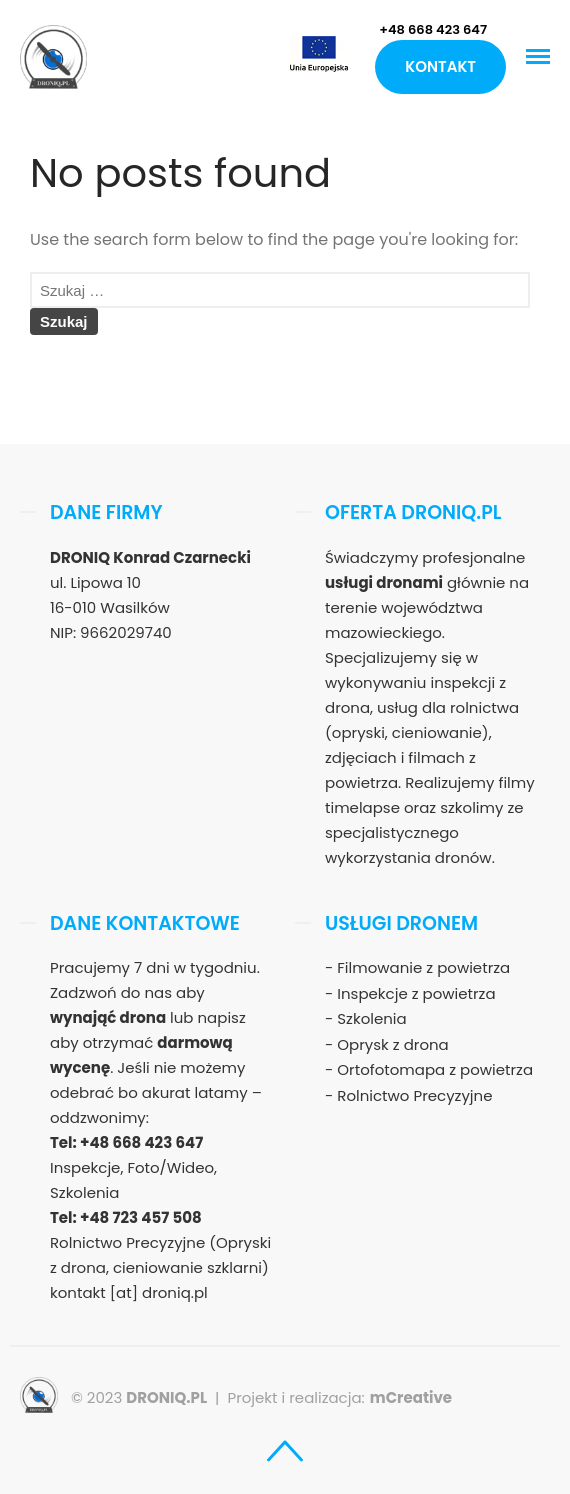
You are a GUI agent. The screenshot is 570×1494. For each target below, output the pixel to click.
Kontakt (440, 66)
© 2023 (139, 1397)
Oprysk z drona (392, 1044)
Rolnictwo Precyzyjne (414, 1095)
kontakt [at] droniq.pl (129, 1292)
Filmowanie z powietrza (423, 967)
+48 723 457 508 (141, 1217)
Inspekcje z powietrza (416, 993)
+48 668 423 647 (433, 29)
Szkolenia (371, 1018)
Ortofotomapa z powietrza (435, 1069)
